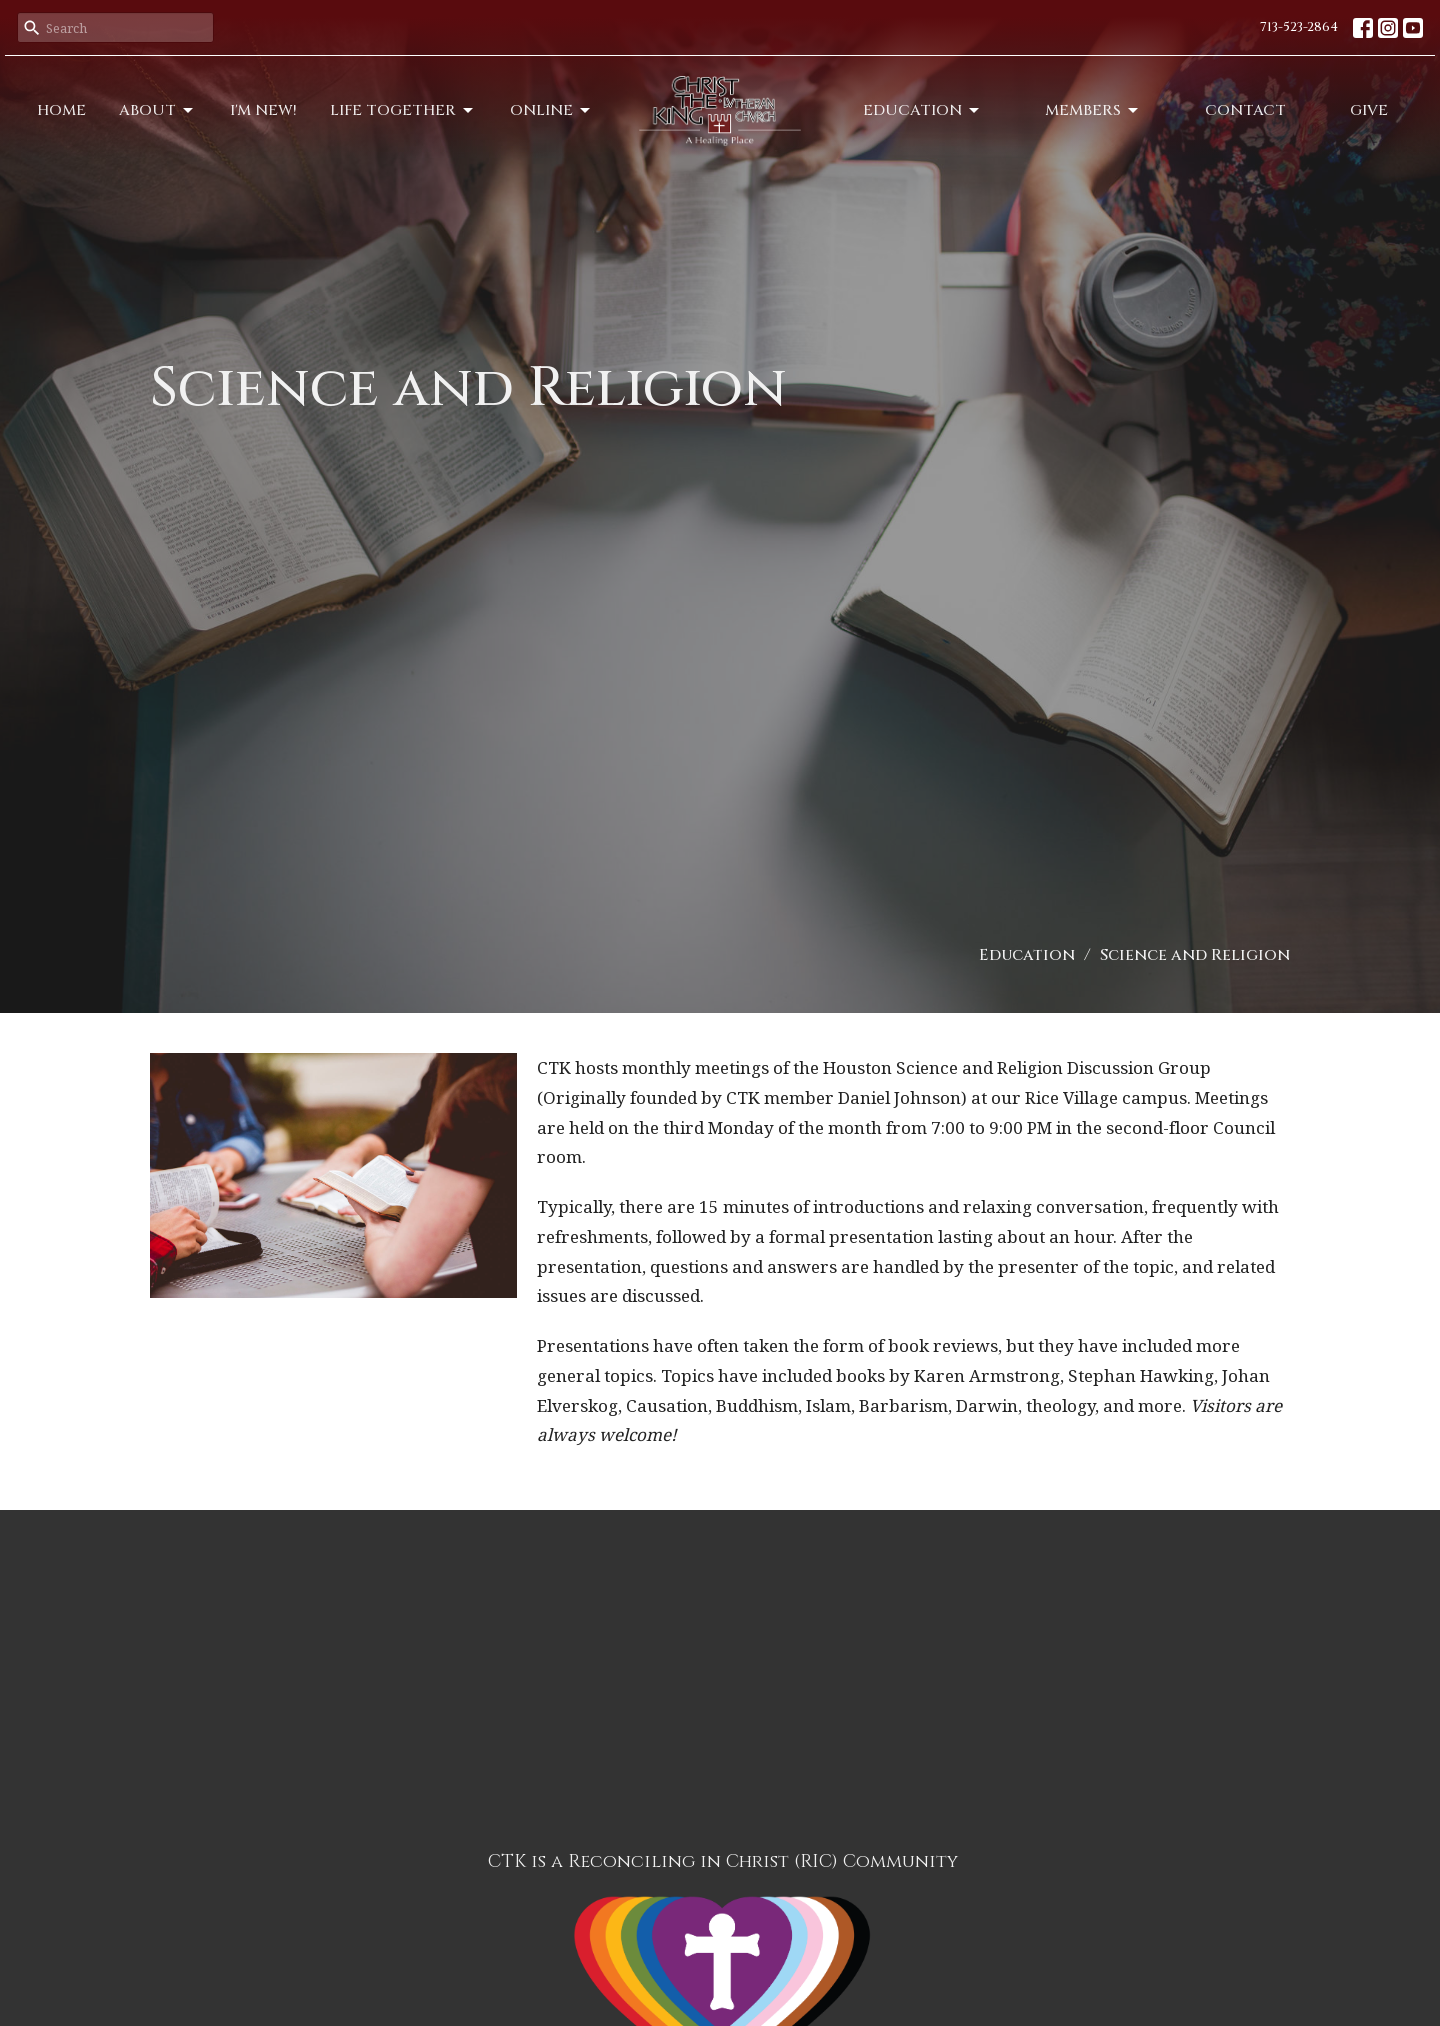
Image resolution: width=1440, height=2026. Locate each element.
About (157, 110)
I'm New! (263, 110)
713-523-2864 (1299, 27)
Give (1369, 110)
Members (1093, 110)
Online (551, 110)
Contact (1245, 110)
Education (922, 110)
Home (61, 110)
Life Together (403, 110)
